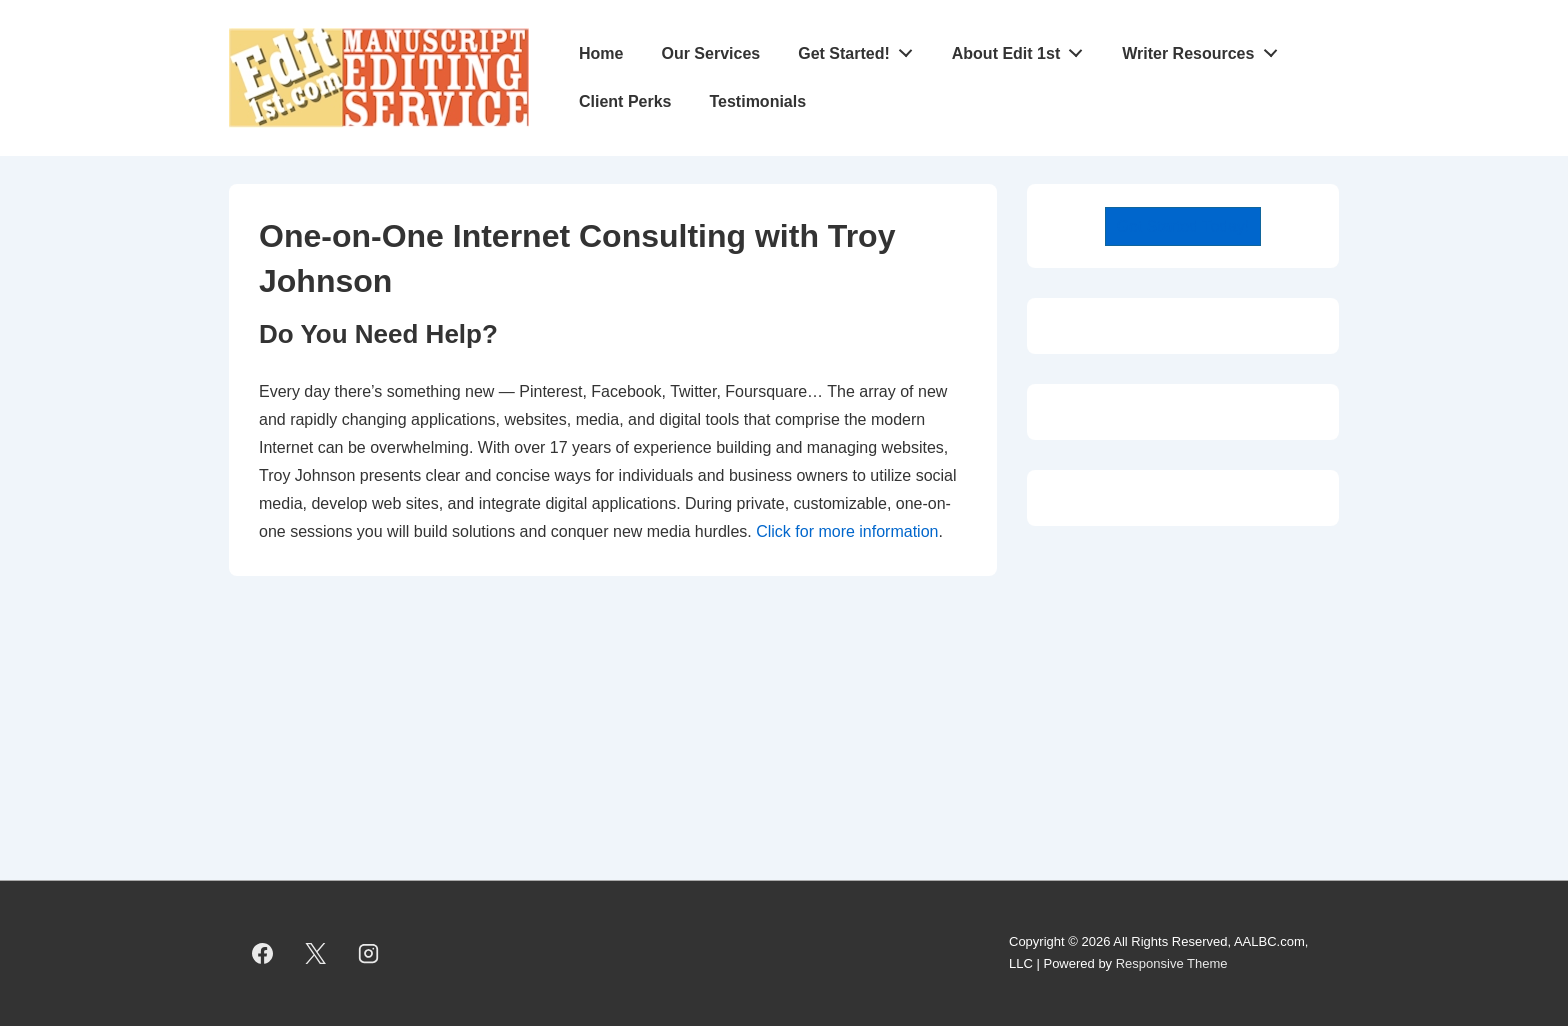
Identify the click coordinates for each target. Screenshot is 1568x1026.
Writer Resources (1205, 49)
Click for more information (847, 531)
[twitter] (316, 953)
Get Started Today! (1182, 226)
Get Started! (860, 49)
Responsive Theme (1172, 963)
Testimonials (757, 101)
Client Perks (625, 101)
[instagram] (369, 953)
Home (601, 53)
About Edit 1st (1023, 49)
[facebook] (263, 953)
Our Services (710, 53)
